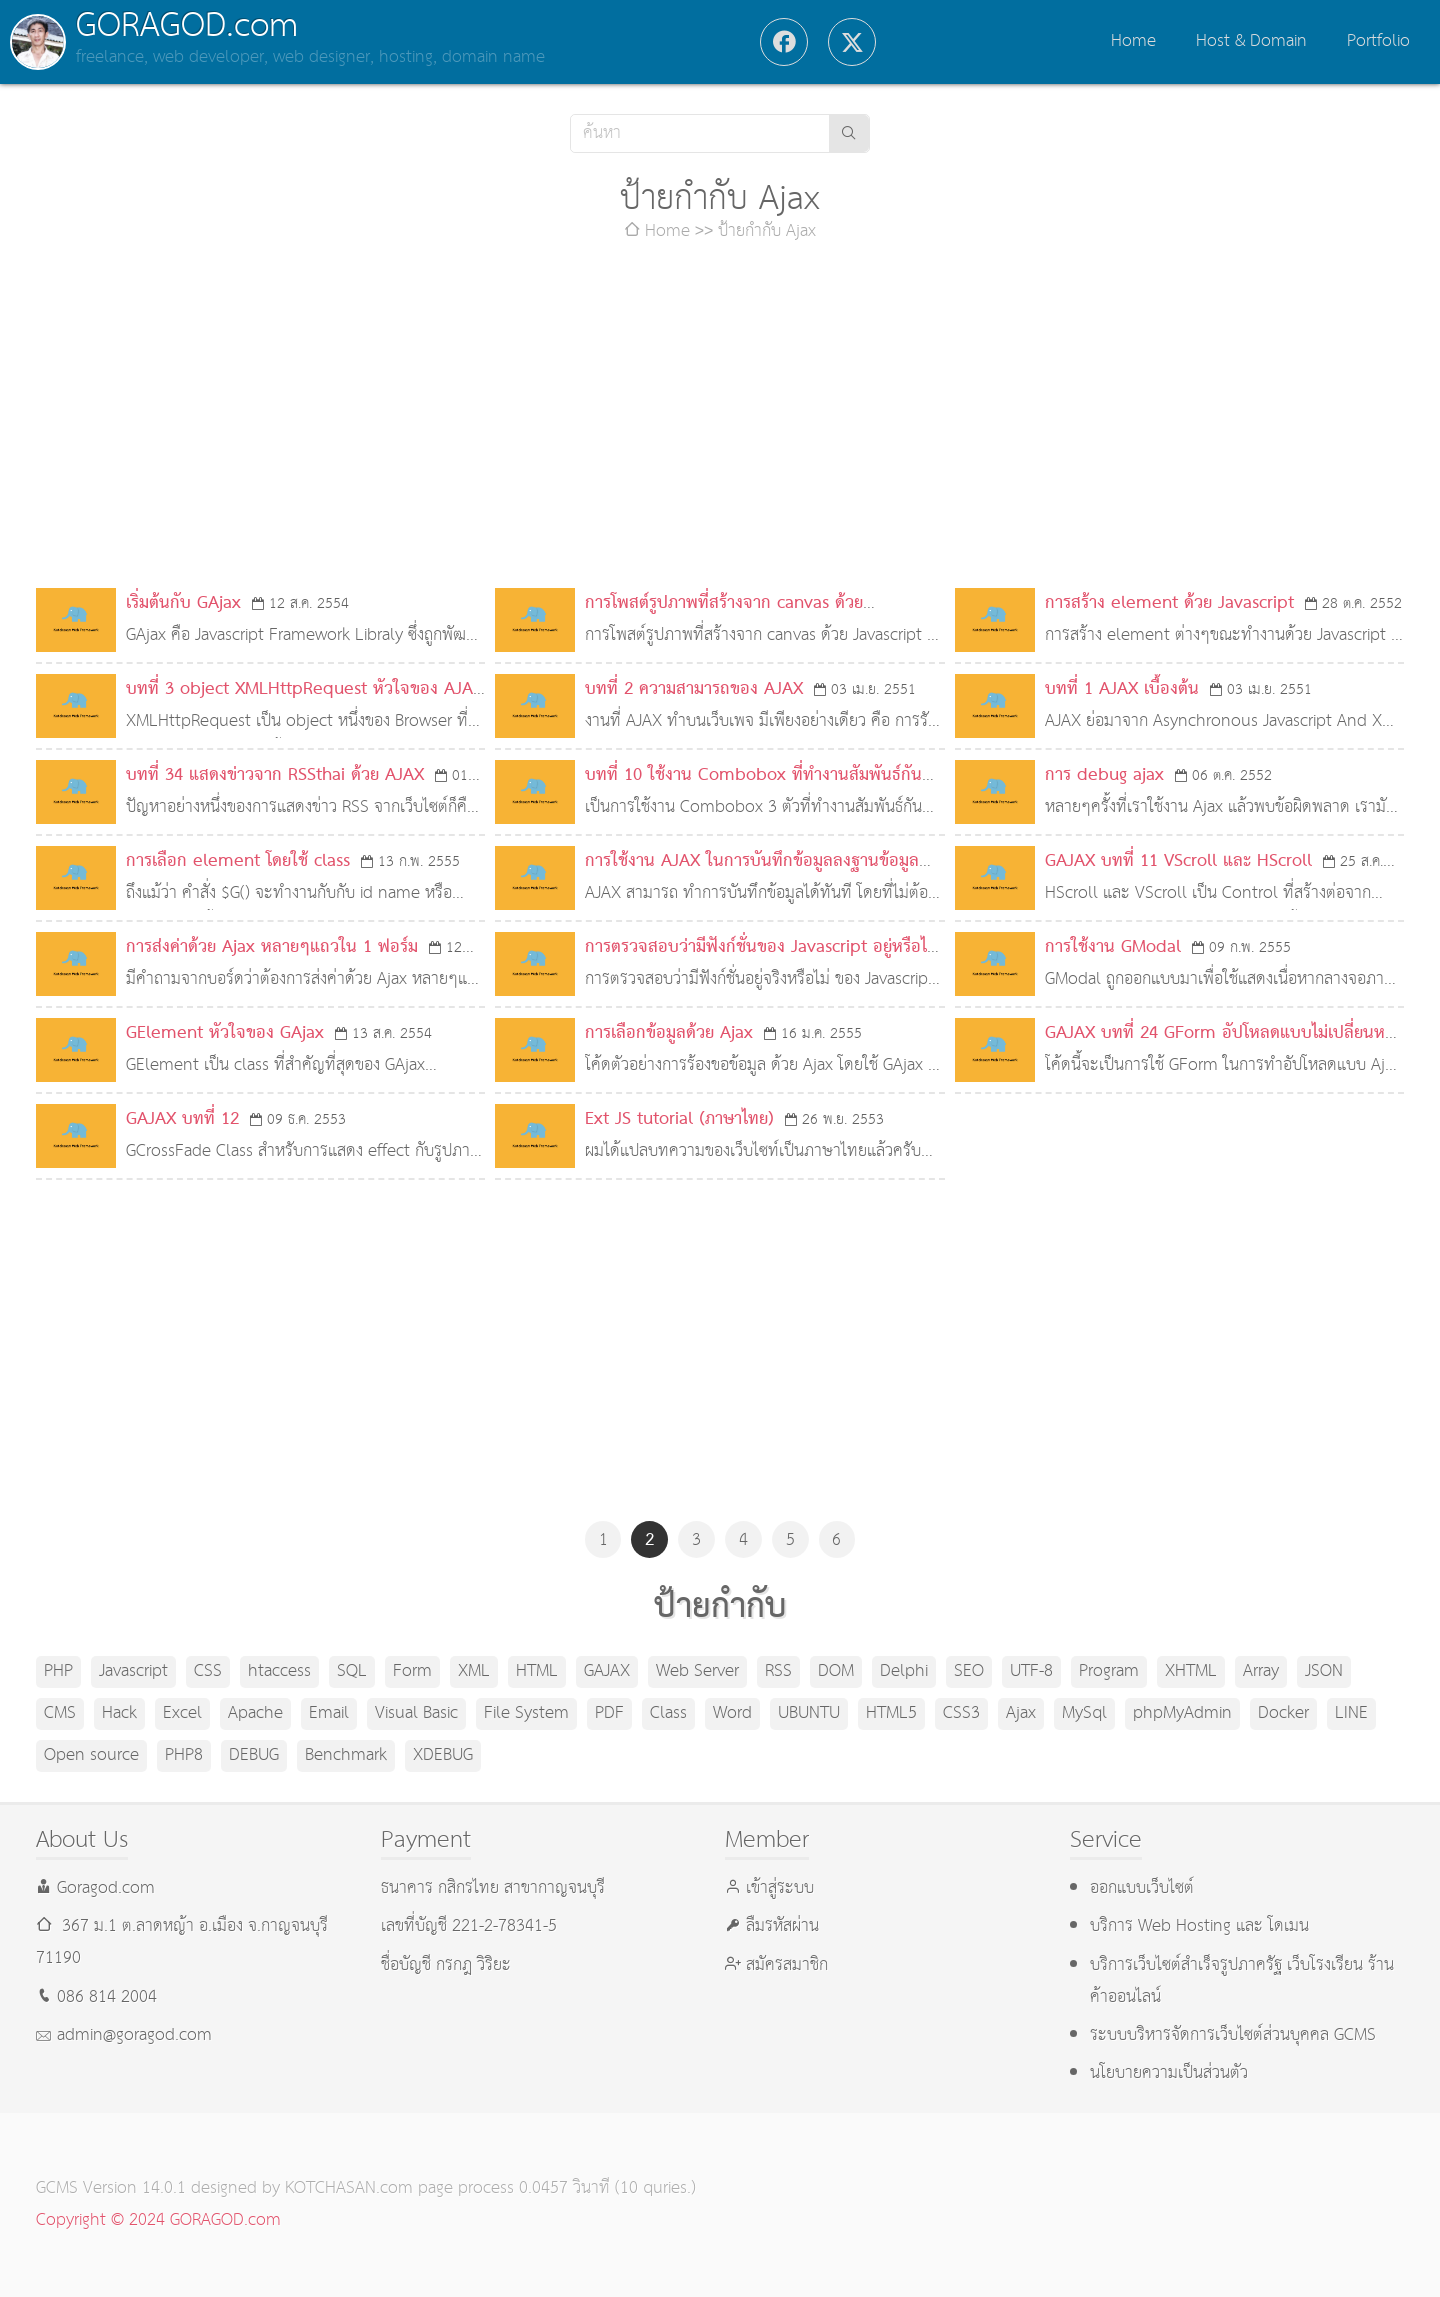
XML (474, 1671)
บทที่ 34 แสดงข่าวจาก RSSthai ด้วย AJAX (275, 775)
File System (526, 1713)
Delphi (904, 1671)
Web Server (697, 1671)
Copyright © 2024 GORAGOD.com (158, 2220)
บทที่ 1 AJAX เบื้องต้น (1122, 689)
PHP (58, 1671)
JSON (1324, 1671)
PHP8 (184, 1755)
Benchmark (346, 1755)
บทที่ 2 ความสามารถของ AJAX (694, 689)
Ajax (1021, 1713)
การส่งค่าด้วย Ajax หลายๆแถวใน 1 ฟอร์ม (272, 947)
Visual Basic (416, 1713)
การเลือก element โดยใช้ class (238, 861)
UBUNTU (809, 1713)
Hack (119, 1713)
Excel (182, 1713)
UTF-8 (1031, 1671)
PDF (609, 1713)
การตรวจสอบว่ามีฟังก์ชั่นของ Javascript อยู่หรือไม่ (761, 947)
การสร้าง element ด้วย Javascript (1169, 603)
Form (412, 1671)
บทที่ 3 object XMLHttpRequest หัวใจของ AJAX (304, 689)
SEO (969, 1671)
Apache (255, 1713)
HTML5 (891, 1713)
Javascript (133, 1671)
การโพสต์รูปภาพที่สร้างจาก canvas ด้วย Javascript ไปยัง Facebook (724, 619)
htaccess (279, 1671)
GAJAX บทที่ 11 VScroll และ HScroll (1178, 861)
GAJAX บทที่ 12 (182, 1119)
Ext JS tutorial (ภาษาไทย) (679, 1119)
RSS (778, 1671)
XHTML (1191, 1671)
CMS (60, 1713)
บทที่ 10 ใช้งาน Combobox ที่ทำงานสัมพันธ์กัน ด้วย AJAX (753, 791)
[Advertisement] (720, 418)
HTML (537, 1671)
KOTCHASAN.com (349, 2188)
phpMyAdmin (1182, 1713)
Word (732, 1713)
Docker (1283, 1713)
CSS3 (961, 1713)
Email (329, 1713)
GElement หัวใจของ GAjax (225, 1033)
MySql (1084, 1713)
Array (1261, 1671)
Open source (91, 1755)
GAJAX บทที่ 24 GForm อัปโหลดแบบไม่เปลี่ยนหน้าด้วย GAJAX (1224, 1049)
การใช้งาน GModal (1113, 947)
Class (668, 1713)
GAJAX (607, 1671)
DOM (836, 1671)
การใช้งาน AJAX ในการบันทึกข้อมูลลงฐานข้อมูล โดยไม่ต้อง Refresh (752, 877)
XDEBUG (443, 1755)
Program (1109, 1671)
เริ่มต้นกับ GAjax (183, 603)
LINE (1351, 1713)
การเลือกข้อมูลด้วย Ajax (669, 1033)
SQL (352, 1671)
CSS (208, 1671)
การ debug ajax (1104, 775)
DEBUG (254, 1755)
